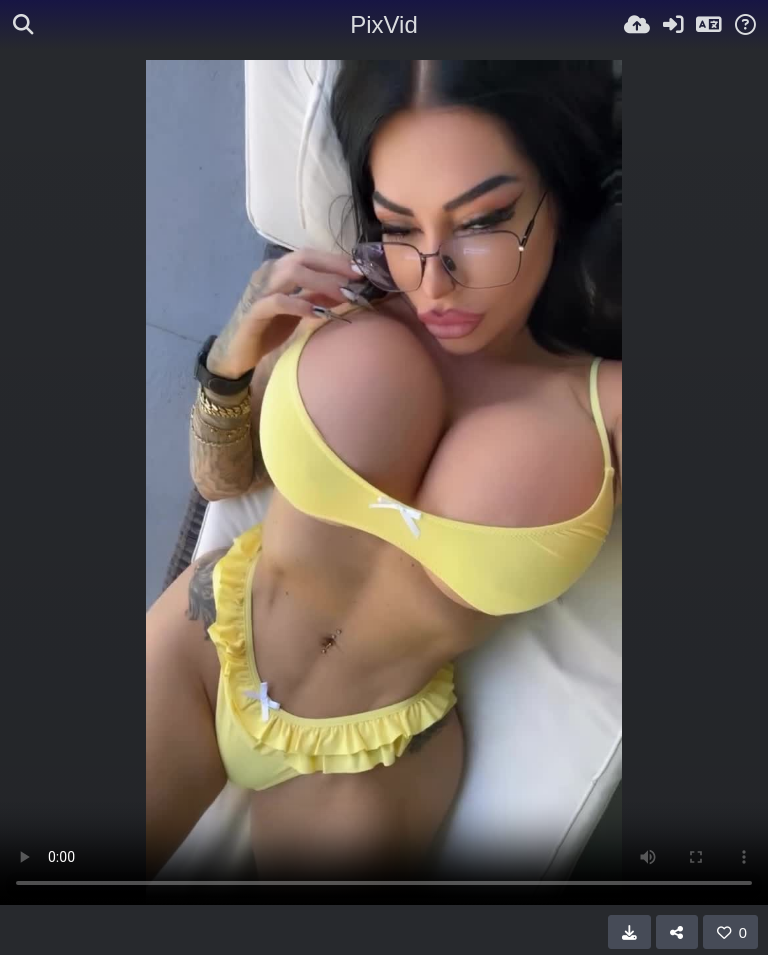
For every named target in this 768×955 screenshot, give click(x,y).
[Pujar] (637, 25)
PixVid (384, 24)
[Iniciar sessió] (673, 25)
